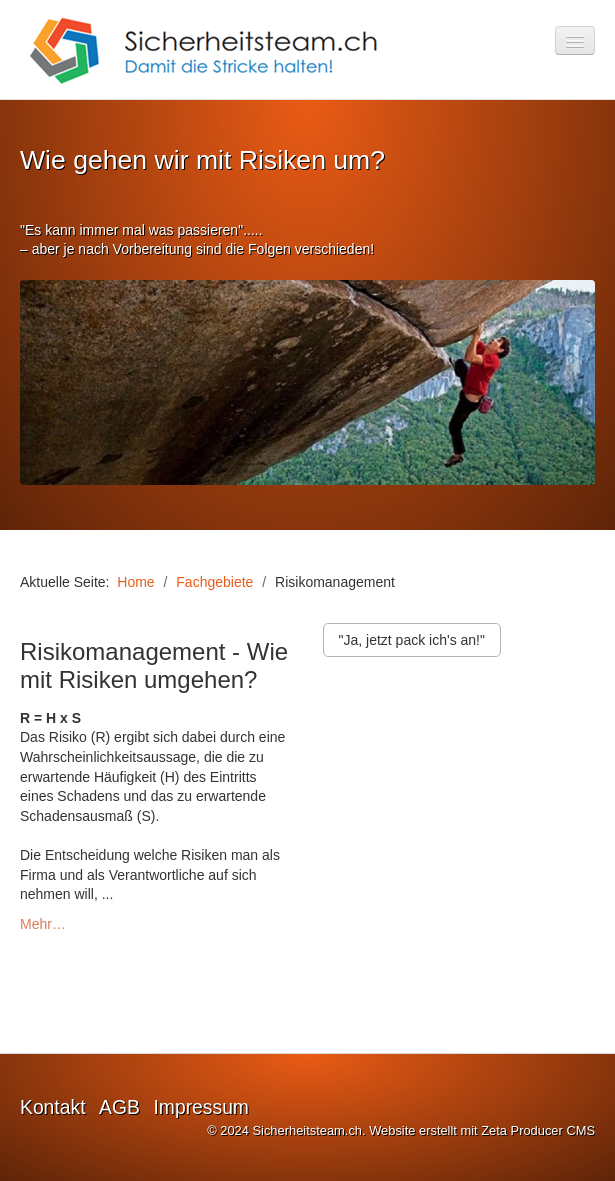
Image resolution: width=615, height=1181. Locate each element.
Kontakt (53, 1107)
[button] (412, 640)
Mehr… (43, 924)
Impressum (201, 1107)
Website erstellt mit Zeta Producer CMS (482, 1130)
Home (135, 582)
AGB (119, 1107)
